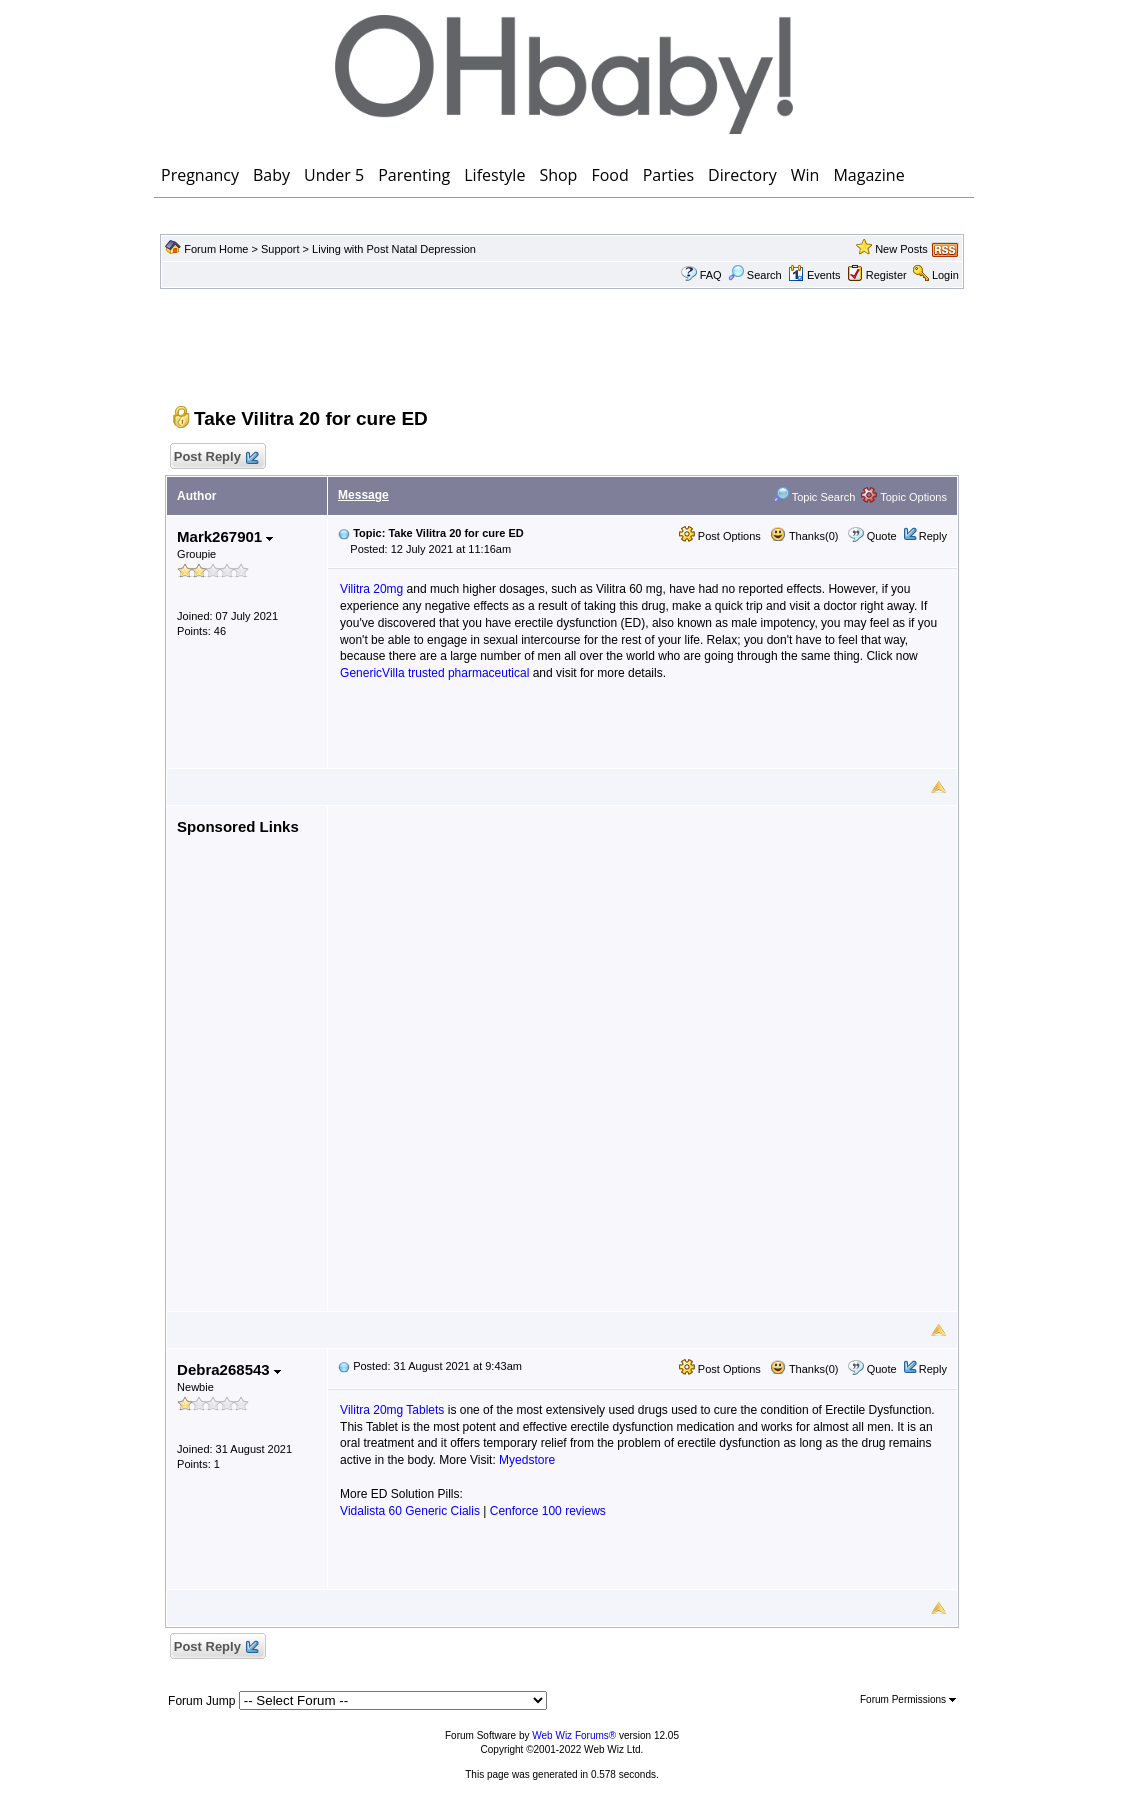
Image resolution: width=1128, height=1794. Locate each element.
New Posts (901, 249)
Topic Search (814, 497)
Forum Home (216, 249)
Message (363, 495)
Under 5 (334, 175)
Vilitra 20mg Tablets (392, 1410)
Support (280, 249)
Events (814, 275)
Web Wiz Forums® (574, 1735)
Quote (882, 536)
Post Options (720, 536)
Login (945, 275)
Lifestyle (494, 175)
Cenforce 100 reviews (548, 1511)
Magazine (868, 175)
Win (805, 175)
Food (609, 175)
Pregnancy (200, 175)
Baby (271, 175)
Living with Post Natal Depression (394, 249)
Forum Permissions (908, 1699)
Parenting (414, 175)
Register (886, 275)
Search (755, 275)
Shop (558, 175)
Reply (933, 536)
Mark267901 (225, 536)
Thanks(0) (804, 536)
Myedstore (527, 1460)
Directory (742, 175)
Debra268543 (229, 1369)
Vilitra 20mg (371, 589)
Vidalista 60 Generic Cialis (410, 1511)
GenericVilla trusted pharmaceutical (434, 673)
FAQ (711, 275)
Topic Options (904, 497)
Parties (668, 175)
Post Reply (215, 457)
